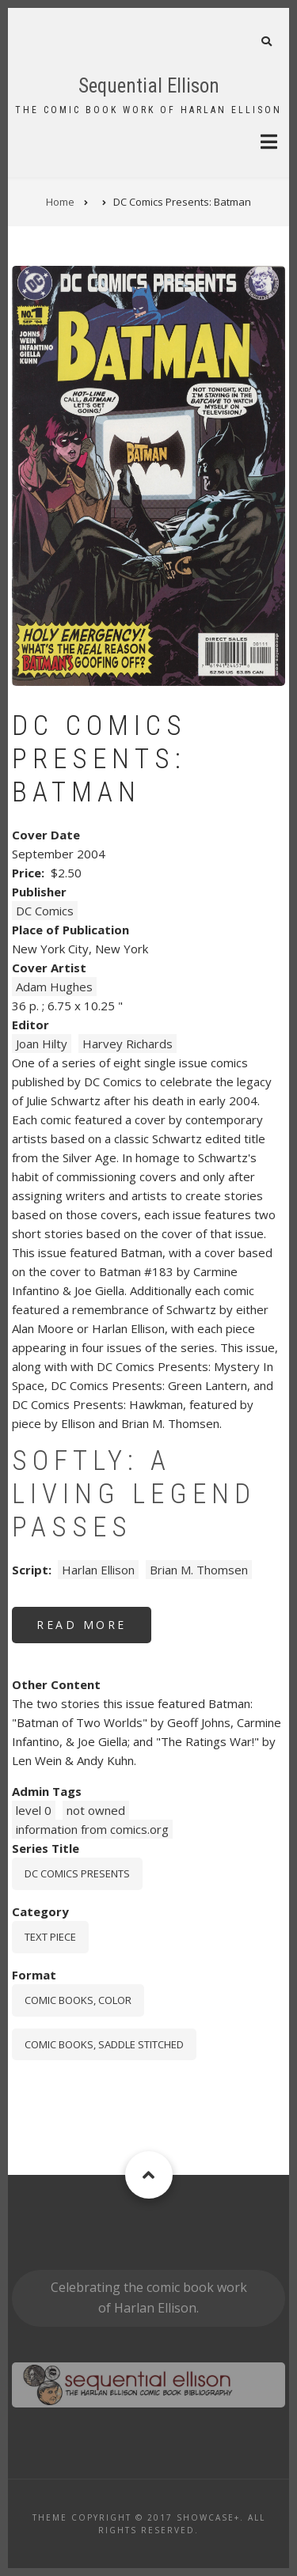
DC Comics (45, 911)
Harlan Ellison (98, 1570)
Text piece (50, 1937)
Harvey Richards (127, 1043)
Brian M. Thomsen (199, 1570)
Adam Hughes (54, 986)
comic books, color (78, 2000)
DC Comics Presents (77, 1873)
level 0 (33, 1810)
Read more (93, 1630)
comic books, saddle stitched (104, 2044)
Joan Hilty (41, 1043)
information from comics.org (92, 1829)
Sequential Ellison (148, 85)
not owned (96, 1810)
